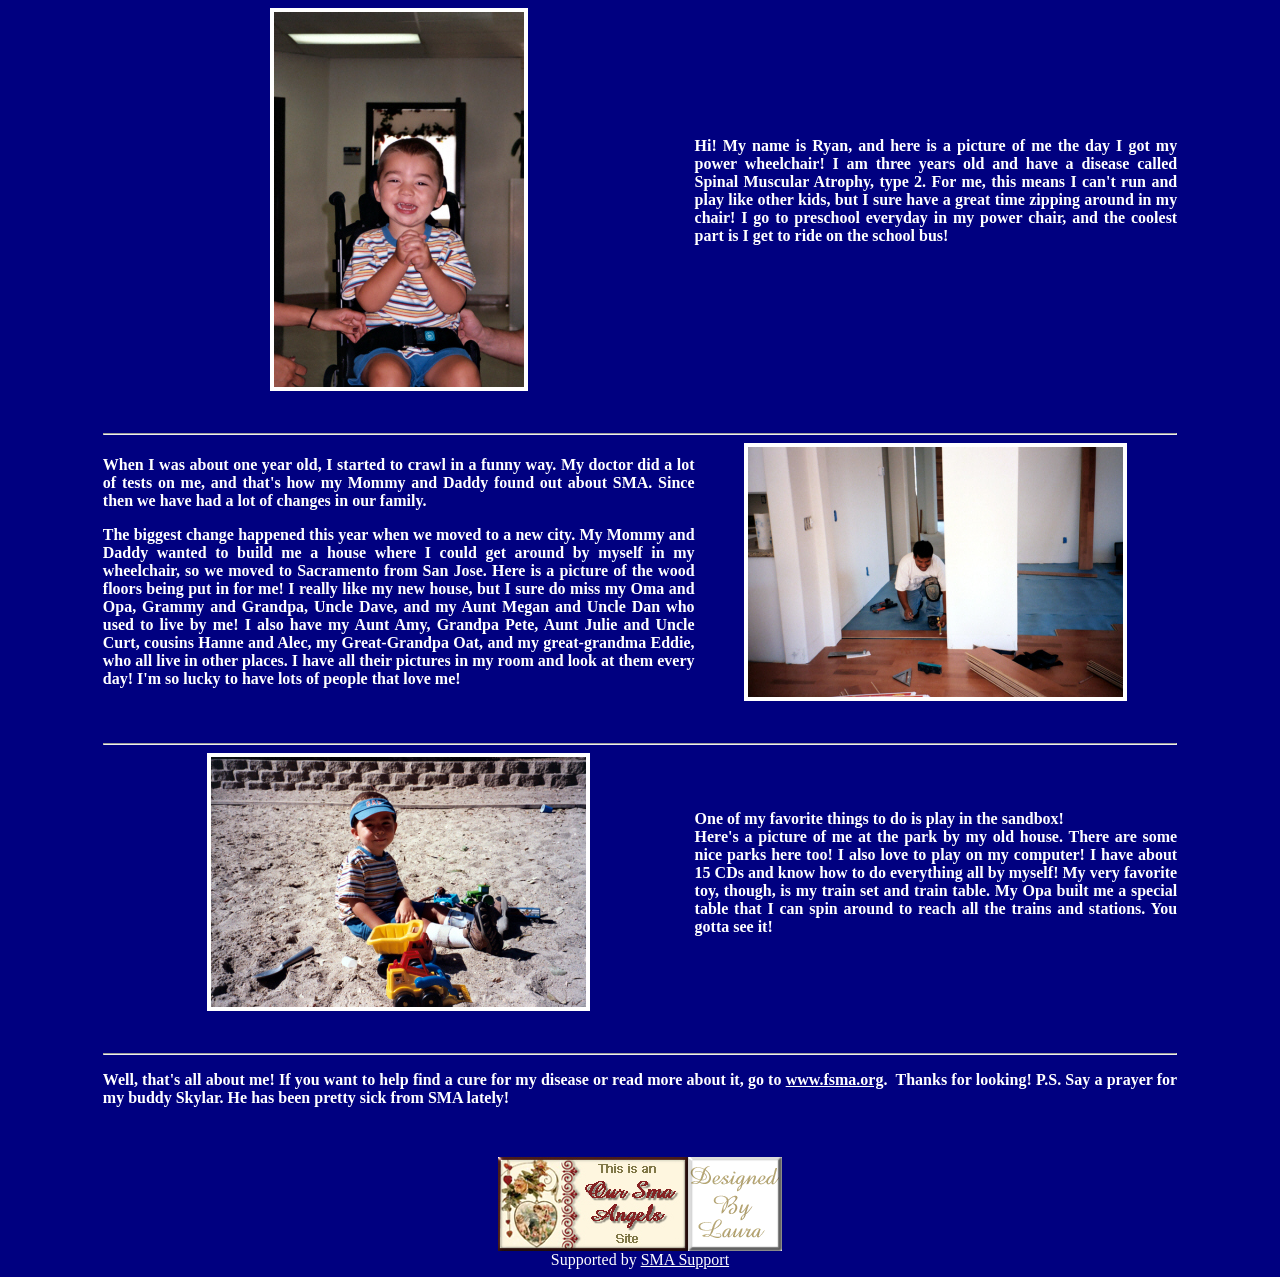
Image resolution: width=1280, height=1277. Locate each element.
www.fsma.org (835, 1079)
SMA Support (685, 1259)
